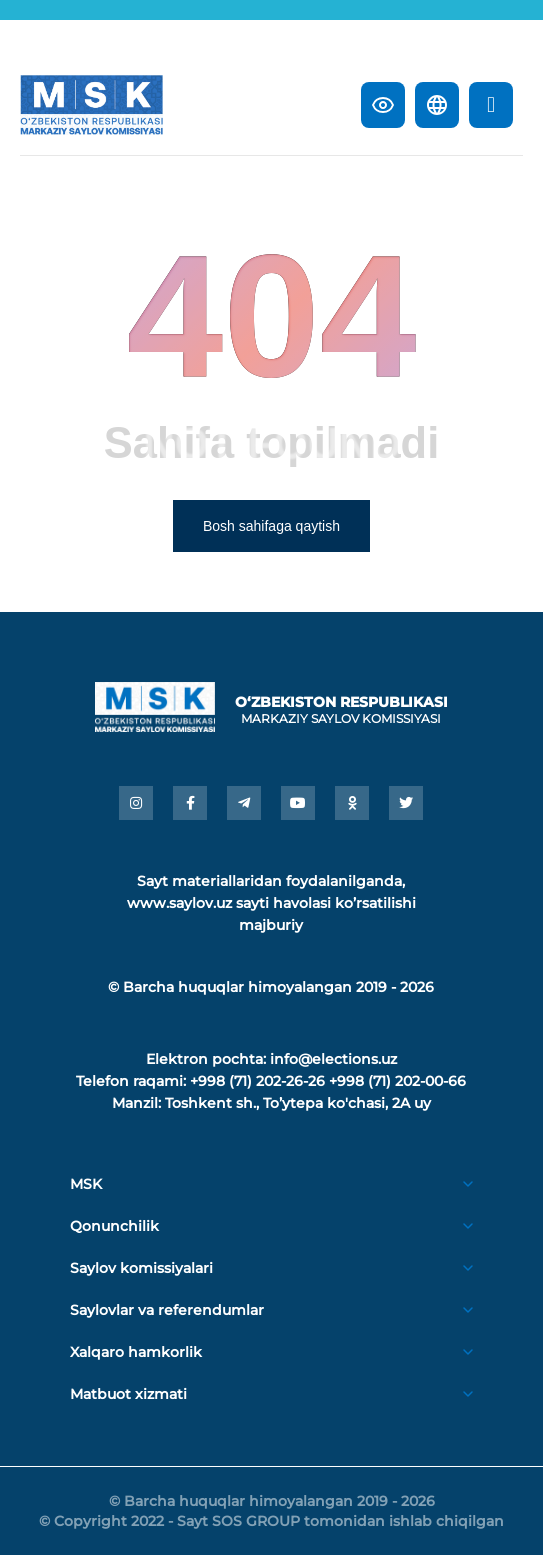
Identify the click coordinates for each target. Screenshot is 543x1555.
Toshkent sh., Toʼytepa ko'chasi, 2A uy (298, 1103)
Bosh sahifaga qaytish (271, 526)
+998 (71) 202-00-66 (397, 1081)
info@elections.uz (333, 1059)
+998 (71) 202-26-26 (257, 1081)
